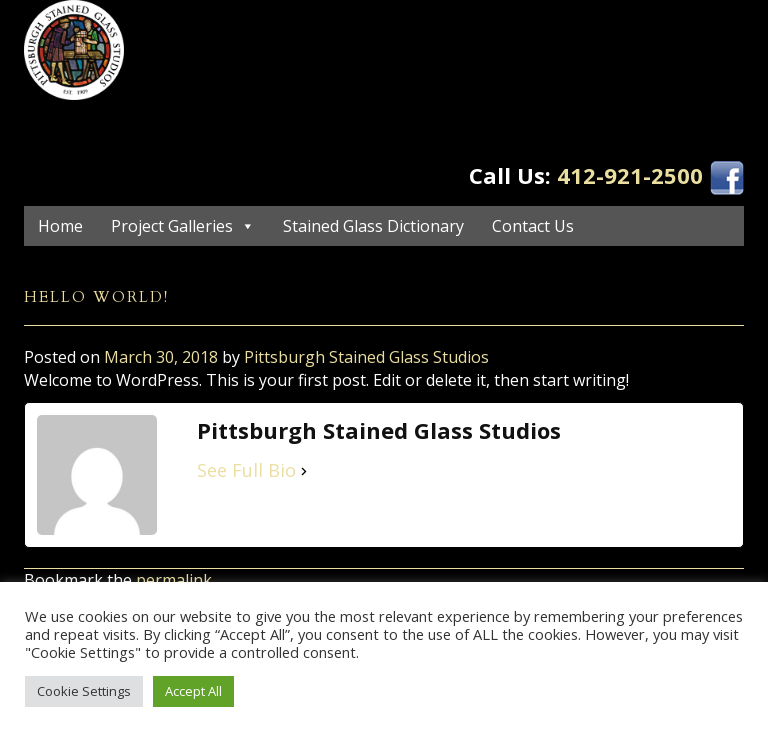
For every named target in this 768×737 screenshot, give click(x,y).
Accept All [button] (193, 691)
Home (60, 226)
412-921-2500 (630, 175)
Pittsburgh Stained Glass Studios (366, 357)
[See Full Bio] (304, 471)
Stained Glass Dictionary (373, 226)
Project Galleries (172, 226)
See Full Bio (246, 470)
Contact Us (533, 226)
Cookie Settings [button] (84, 691)
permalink (174, 580)
